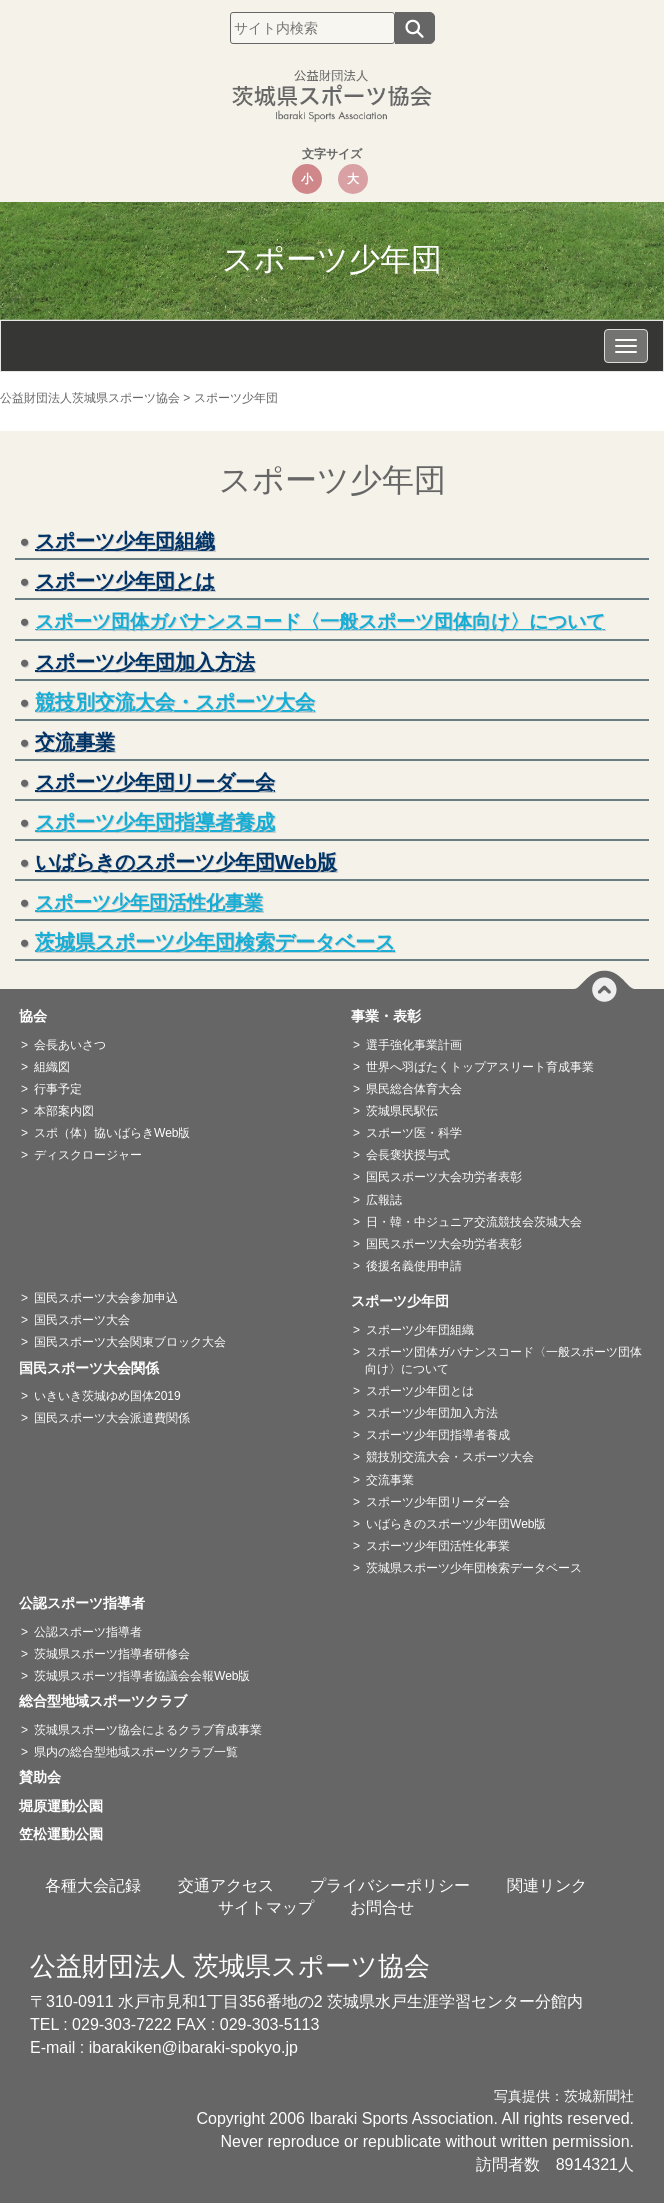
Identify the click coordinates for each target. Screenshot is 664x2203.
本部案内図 (64, 1111)
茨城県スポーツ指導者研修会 (112, 1654)
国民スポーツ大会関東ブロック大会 (130, 1342)
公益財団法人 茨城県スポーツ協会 (230, 1966)
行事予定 (58, 1089)
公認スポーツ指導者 (89, 1603)
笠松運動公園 (68, 1834)
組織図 (52, 1067)
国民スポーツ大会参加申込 (106, 1298)
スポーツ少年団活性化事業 (438, 1546)
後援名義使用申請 (414, 1266)
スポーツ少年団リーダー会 (155, 782)
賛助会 (47, 1777)
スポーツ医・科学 (414, 1133)
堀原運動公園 (68, 1806)
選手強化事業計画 (414, 1045)
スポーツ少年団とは (125, 581)
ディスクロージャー (88, 1155)
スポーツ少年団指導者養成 (155, 822)
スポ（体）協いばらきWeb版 (112, 1133)
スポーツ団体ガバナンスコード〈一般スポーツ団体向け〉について (320, 621)
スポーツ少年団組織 (125, 541)
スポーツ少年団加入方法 (145, 662)
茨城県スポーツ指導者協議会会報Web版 (142, 1676)
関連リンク (547, 1885)
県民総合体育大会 (414, 1089)
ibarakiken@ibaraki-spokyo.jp (193, 2047)
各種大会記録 (93, 1885)
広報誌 (384, 1200)
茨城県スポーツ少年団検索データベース (215, 942)
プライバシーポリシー (390, 1885)
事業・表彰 (393, 1016)
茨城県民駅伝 (402, 1111)
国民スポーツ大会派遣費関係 (112, 1418)
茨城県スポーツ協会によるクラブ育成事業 (148, 1730)
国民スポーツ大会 (82, 1320)
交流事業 (75, 742)
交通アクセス (226, 1885)
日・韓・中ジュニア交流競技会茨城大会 (474, 1222)
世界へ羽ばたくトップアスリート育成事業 (480, 1067)
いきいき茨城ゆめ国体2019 (107, 1396)
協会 (40, 1016)
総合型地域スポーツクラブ (110, 1701)
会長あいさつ (70, 1045)
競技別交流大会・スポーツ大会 (175, 702)
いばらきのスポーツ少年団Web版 (186, 862)
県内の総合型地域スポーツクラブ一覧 (136, 1752)
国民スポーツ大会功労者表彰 (444, 1177)
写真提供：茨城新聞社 (564, 2096)
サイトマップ (266, 1907)
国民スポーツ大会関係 (96, 1368)
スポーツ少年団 (407, 1301)
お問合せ (382, 1907)
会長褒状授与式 (408, 1155)
